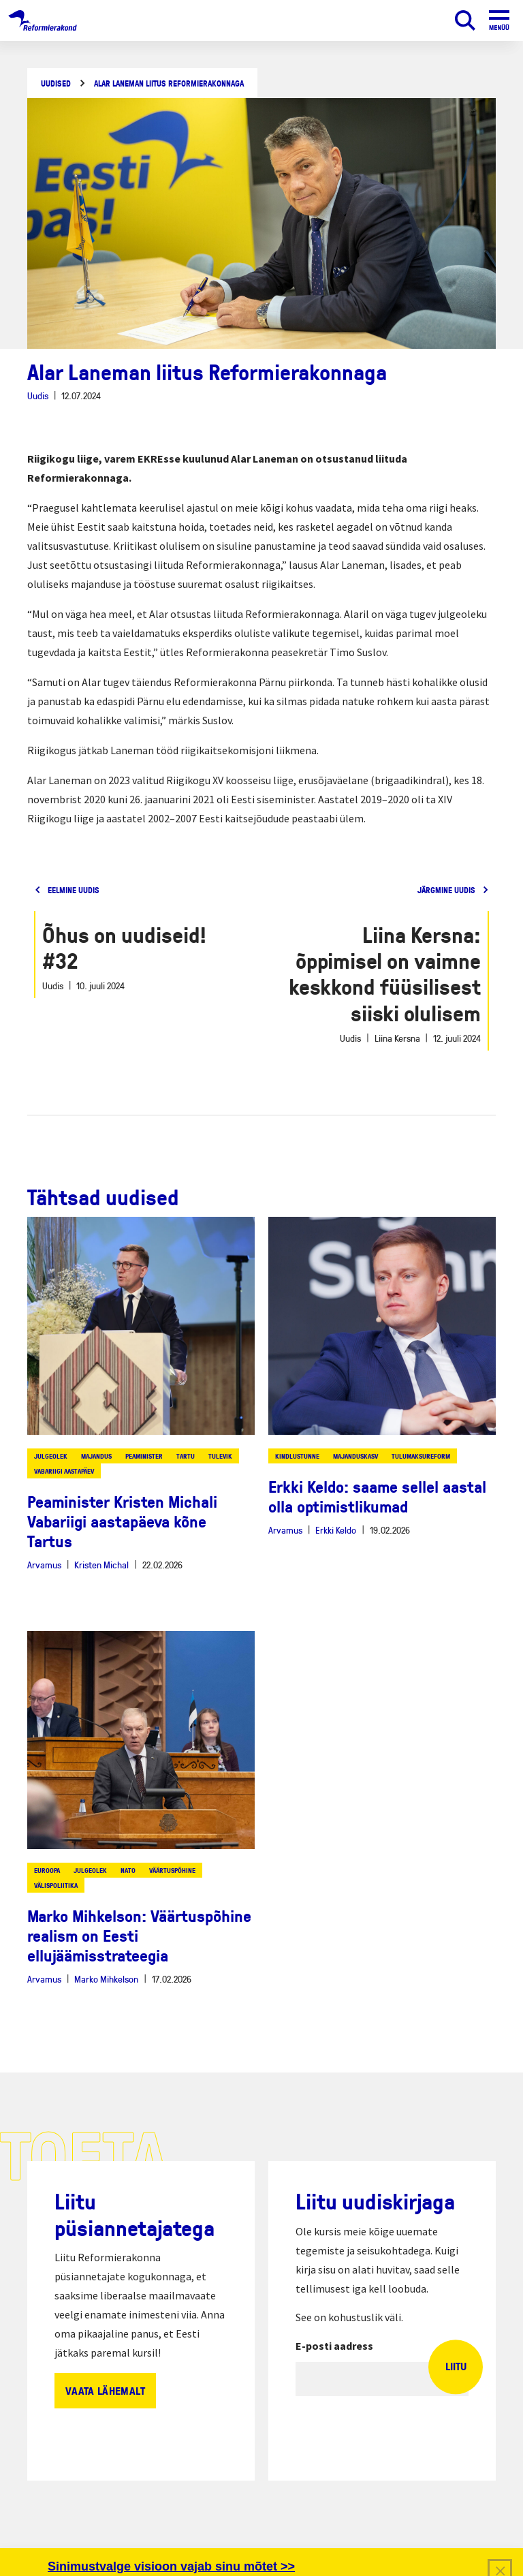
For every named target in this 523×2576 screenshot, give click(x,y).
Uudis (37, 395)
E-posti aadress (334, 2346)
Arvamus (44, 1564)
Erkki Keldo (335, 1529)
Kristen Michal (101, 1564)
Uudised (56, 83)
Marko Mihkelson (106, 1978)
